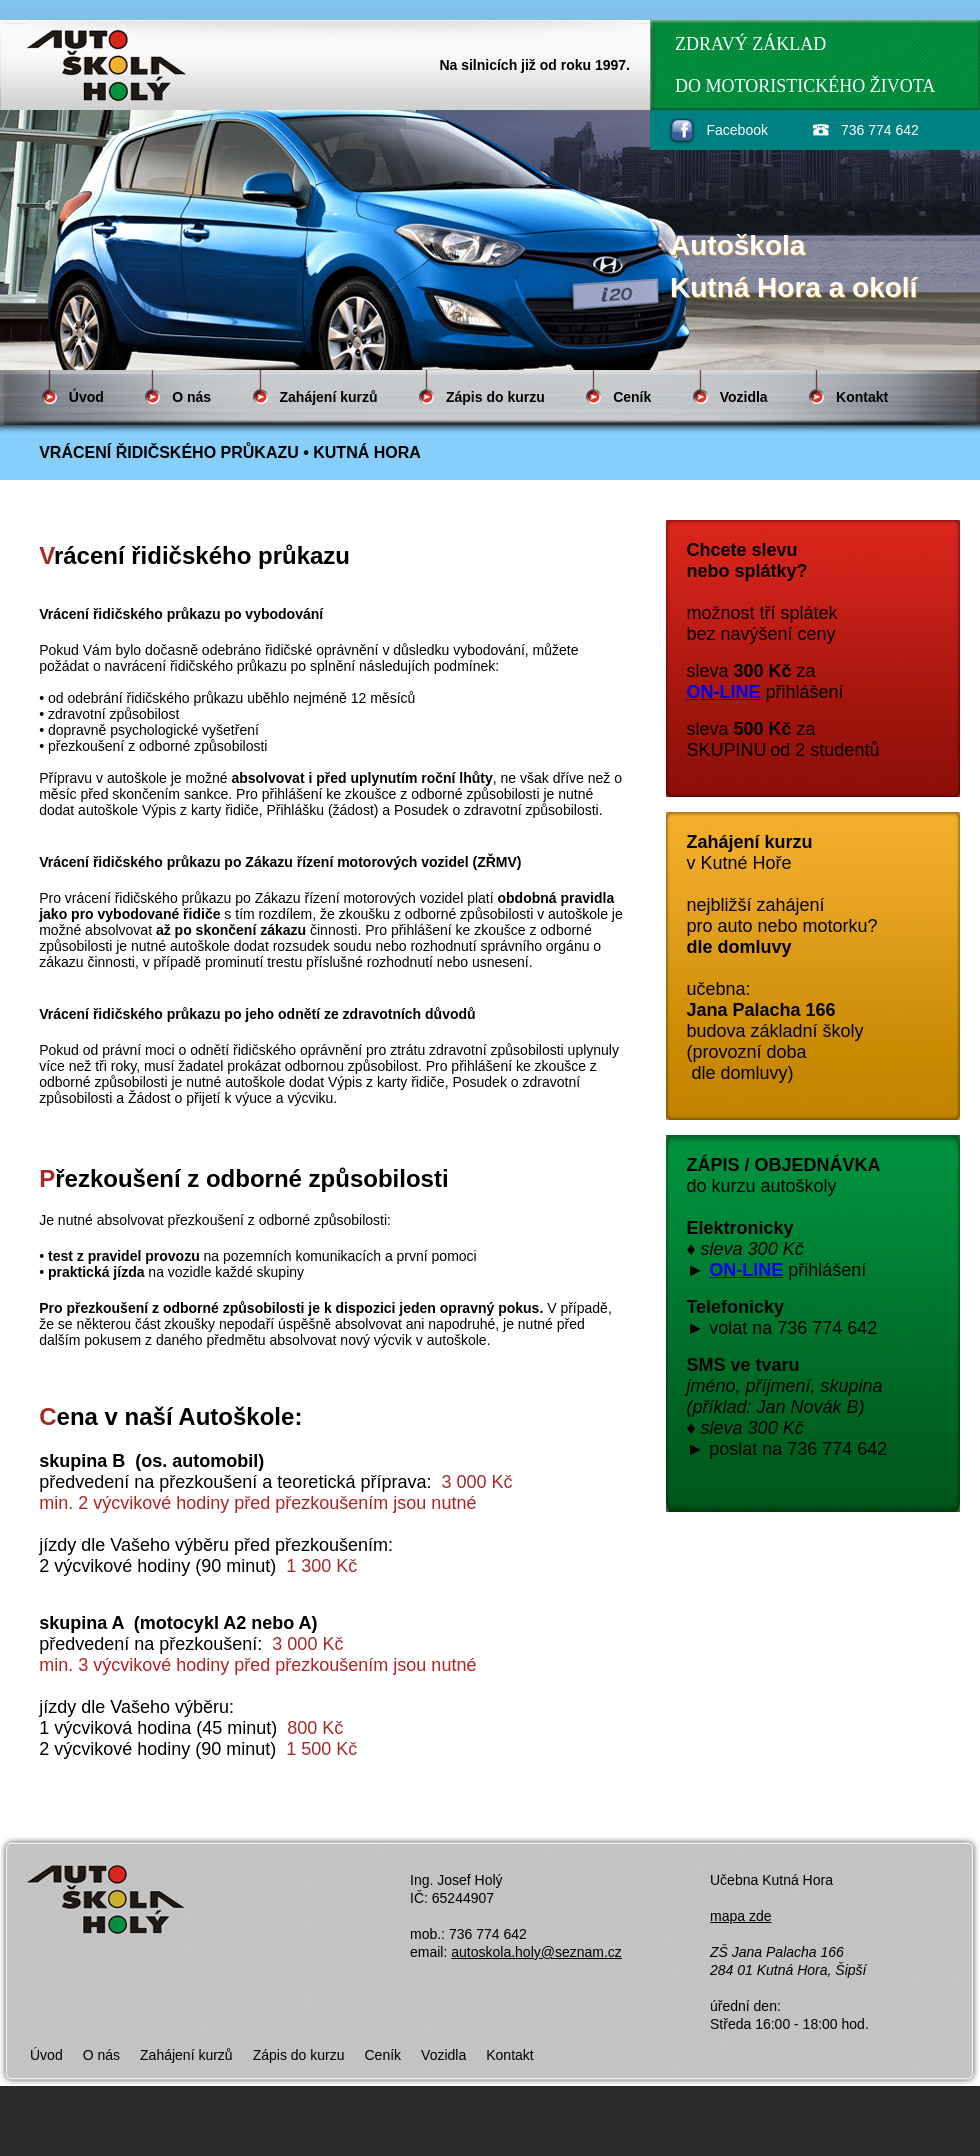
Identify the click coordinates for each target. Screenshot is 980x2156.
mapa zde (740, 1916)
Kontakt (862, 397)
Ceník (632, 397)
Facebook (737, 130)
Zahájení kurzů (329, 397)
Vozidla (744, 397)
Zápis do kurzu (495, 397)
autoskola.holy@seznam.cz (536, 1952)
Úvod (86, 397)
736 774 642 (880, 130)
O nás (191, 397)
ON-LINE (723, 692)
